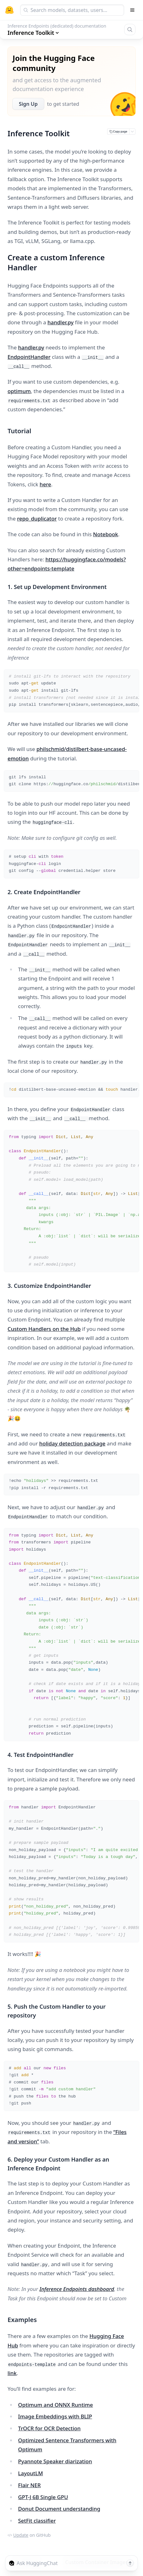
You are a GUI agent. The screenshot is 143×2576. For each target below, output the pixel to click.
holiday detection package (72, 1443)
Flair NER (29, 2485)
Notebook (105, 534)
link (12, 2373)
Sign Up (28, 103)
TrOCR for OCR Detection (49, 2428)
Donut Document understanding (59, 2508)
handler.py (60, 322)
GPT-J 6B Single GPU (43, 2497)
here (45, 484)
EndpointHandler (29, 356)
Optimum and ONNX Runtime (55, 2404)
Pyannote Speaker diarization (55, 2461)
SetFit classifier (37, 2520)
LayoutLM (30, 2473)
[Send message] (130, 2563)
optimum (19, 391)
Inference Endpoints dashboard (76, 2288)
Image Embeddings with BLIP (55, 2416)
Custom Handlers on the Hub (44, 1328)
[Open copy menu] (132, 131)
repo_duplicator (37, 518)
